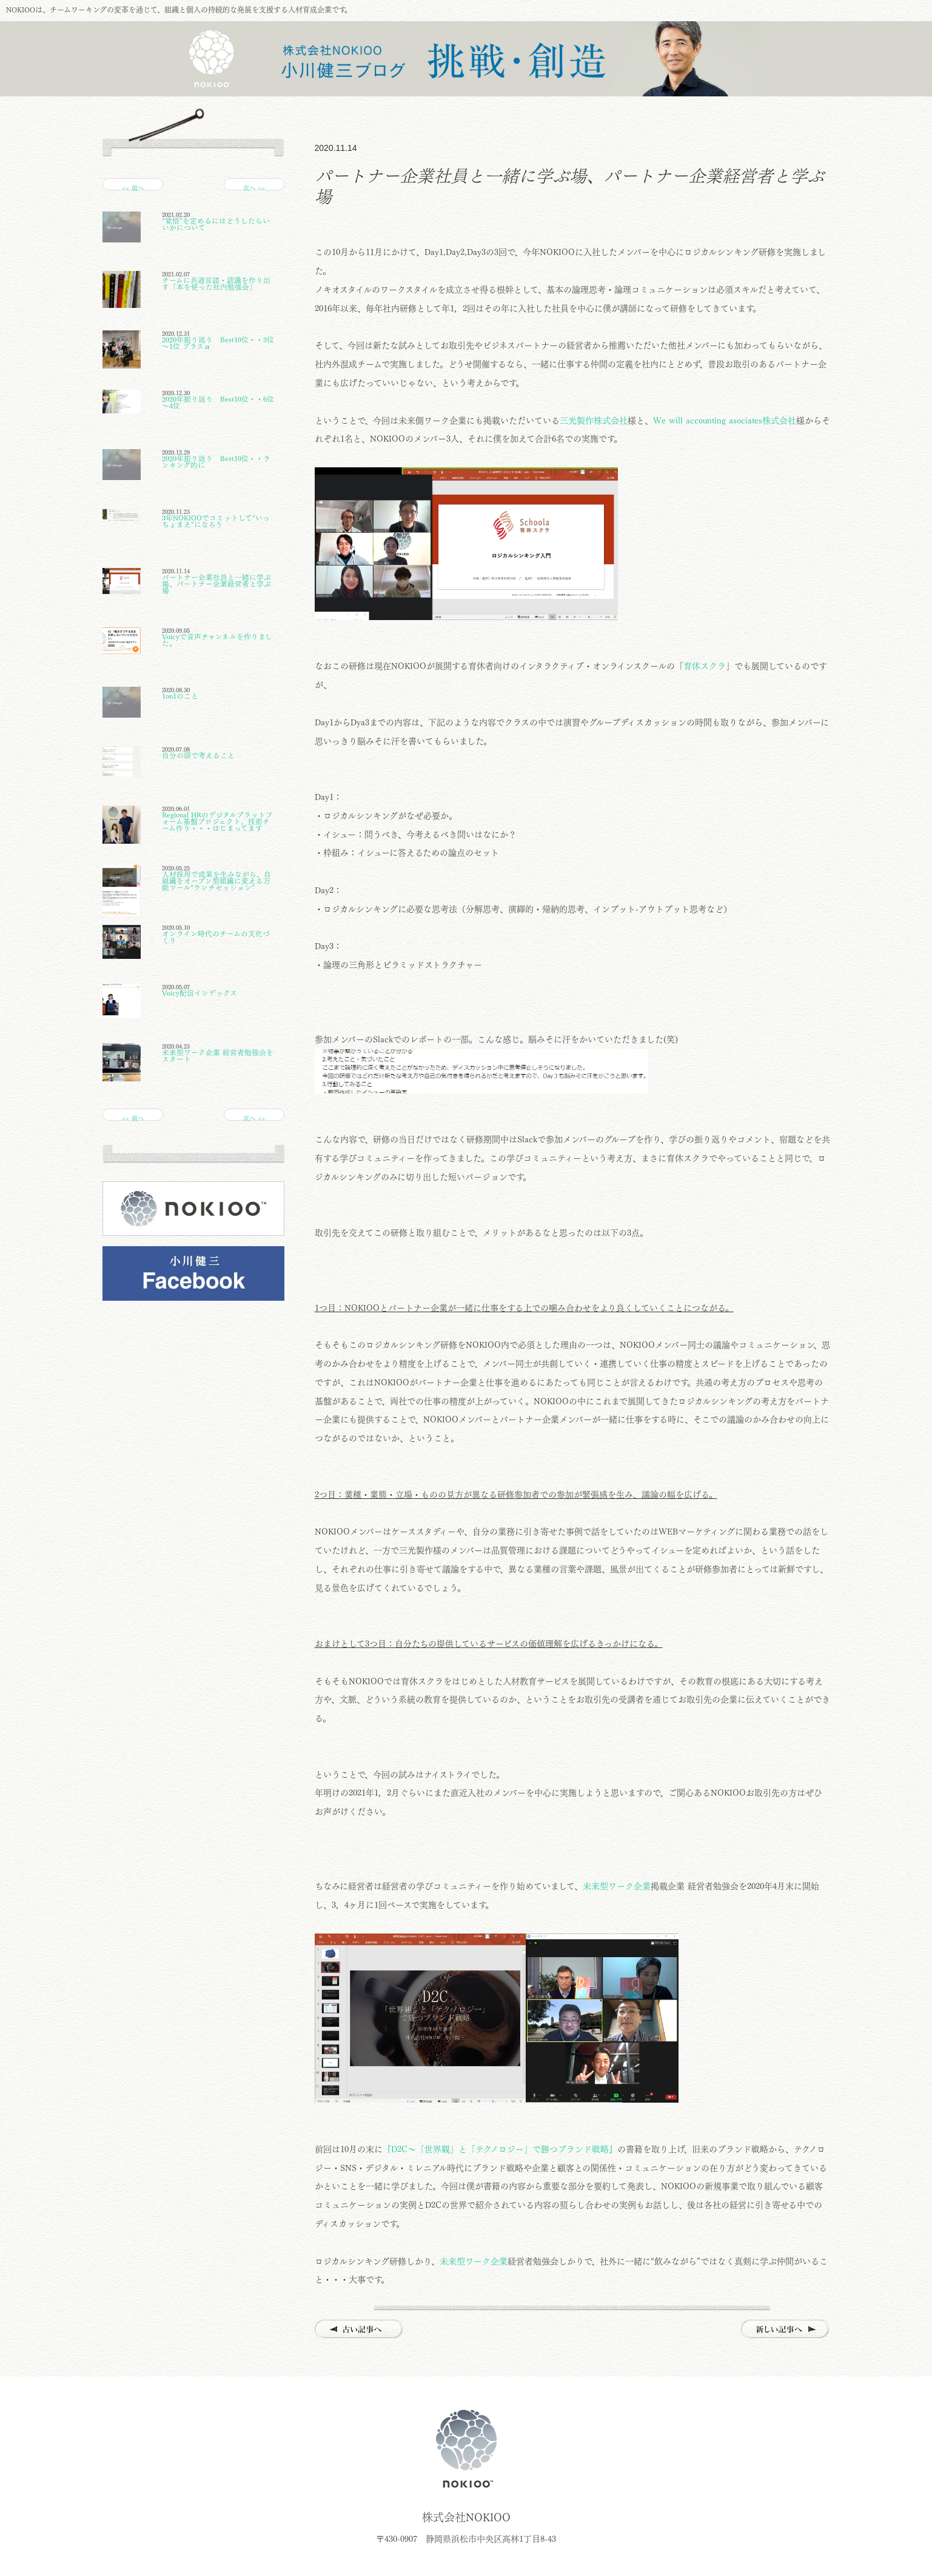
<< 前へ (133, 187)
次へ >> (254, 187)
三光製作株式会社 (594, 420)
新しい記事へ (785, 2330)
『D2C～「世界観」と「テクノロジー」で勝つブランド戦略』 (500, 2149)
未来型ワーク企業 (617, 1886)
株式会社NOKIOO (466, 2449)
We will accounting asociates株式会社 (724, 420)
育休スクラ (704, 666)
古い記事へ (359, 2330)
